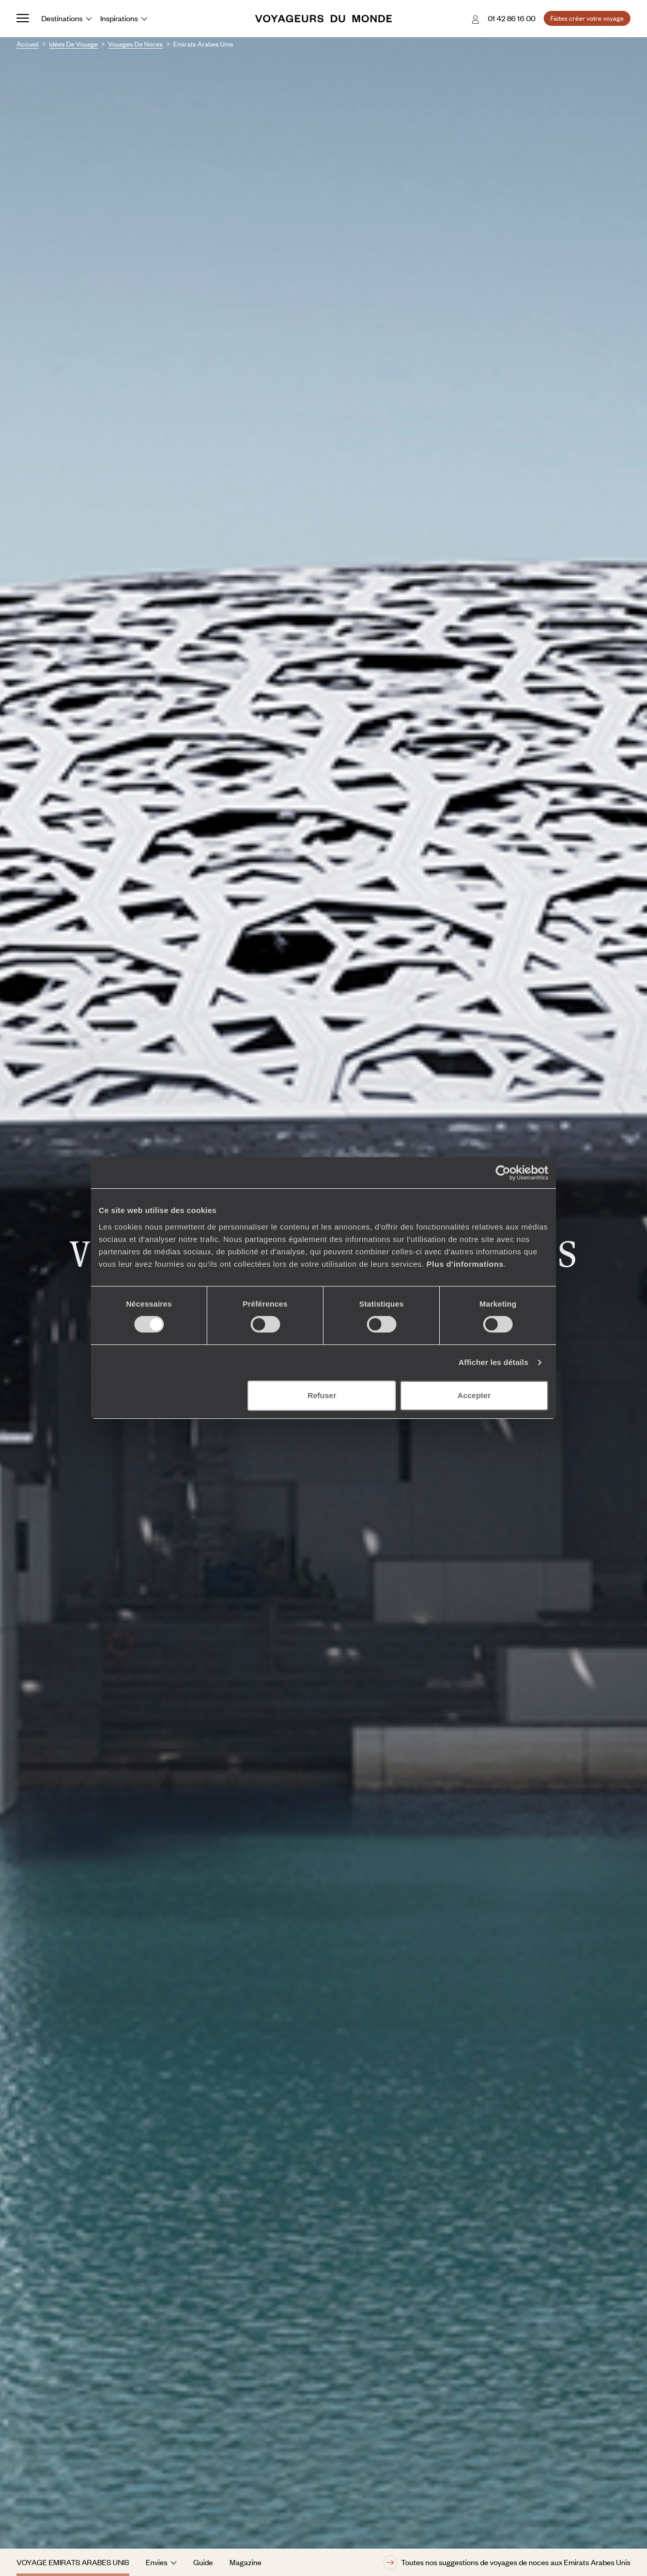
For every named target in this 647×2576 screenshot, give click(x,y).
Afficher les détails (493, 1362)
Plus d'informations (464, 1264)
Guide (203, 2562)
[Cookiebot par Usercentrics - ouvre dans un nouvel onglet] (503, 1172)
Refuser (321, 1395)
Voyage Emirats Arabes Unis (73, 2562)
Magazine (245, 2562)
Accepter (473, 1395)
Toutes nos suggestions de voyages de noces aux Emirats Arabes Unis (506, 2562)
